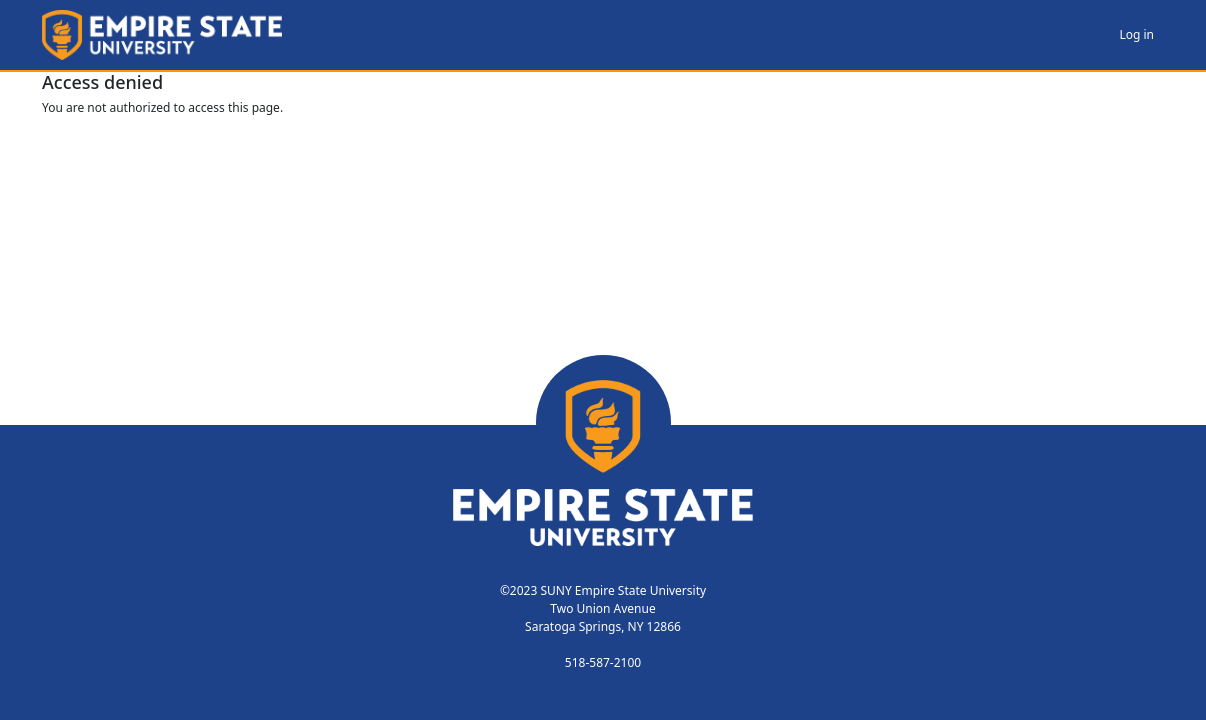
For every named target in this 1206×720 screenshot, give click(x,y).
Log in (1136, 34)
